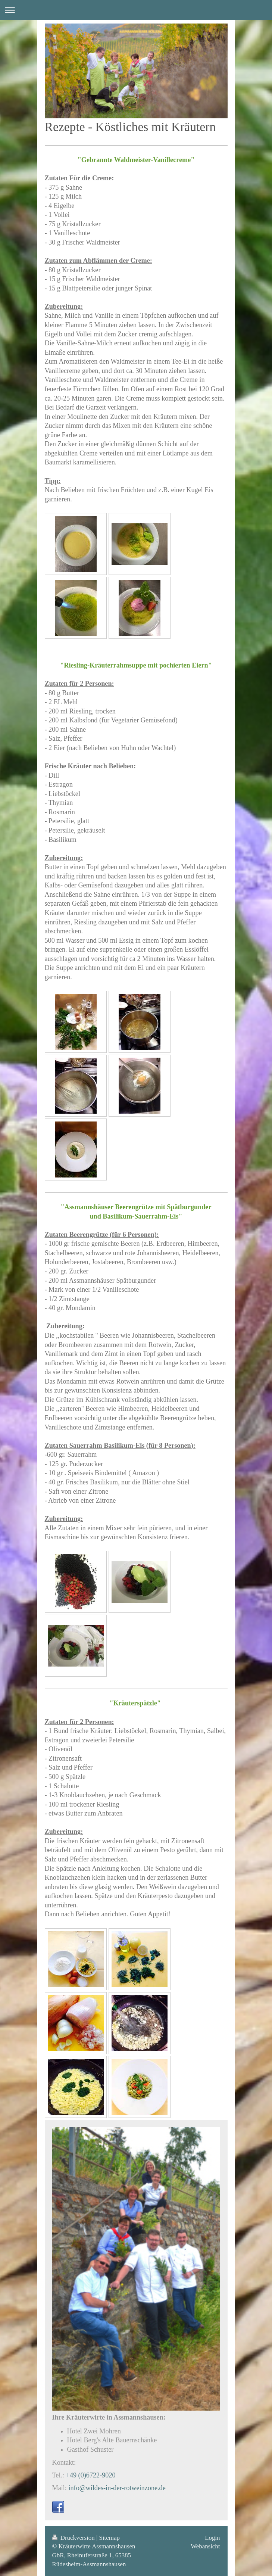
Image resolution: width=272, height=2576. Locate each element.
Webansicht (205, 2546)
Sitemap (109, 2537)
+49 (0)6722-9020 (91, 2475)
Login (212, 2537)
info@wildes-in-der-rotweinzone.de (116, 2488)
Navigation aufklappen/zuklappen (136, 10)
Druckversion (74, 2537)
